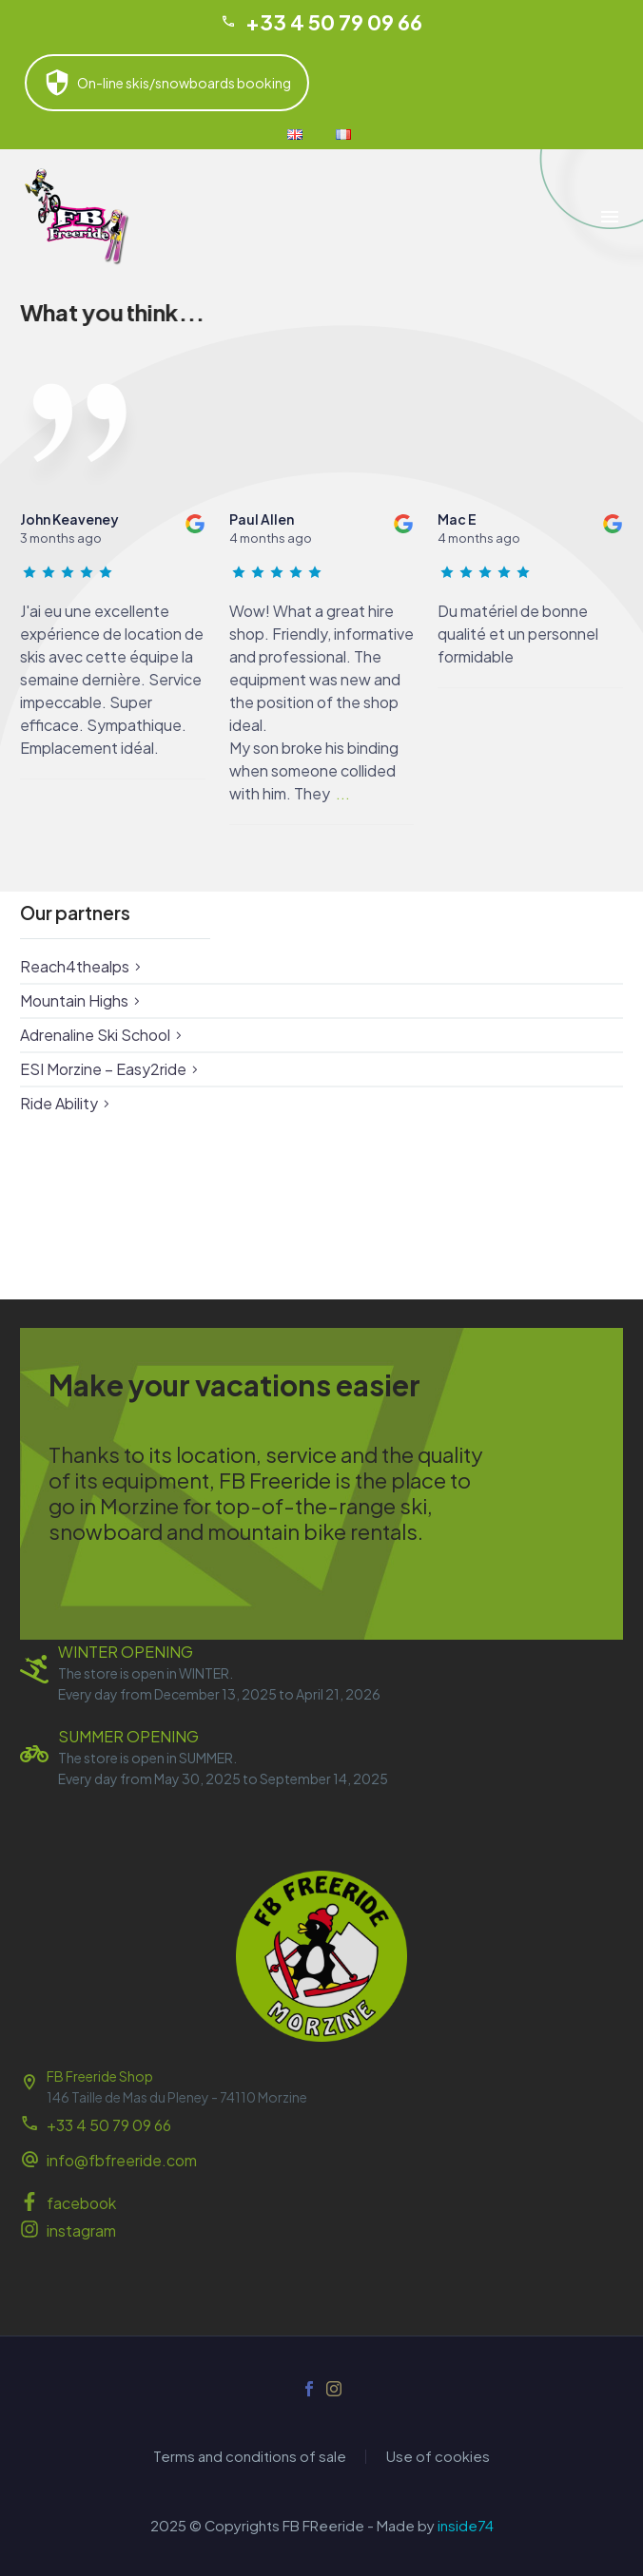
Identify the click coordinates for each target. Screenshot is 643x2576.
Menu (609, 216)
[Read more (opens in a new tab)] (321, 2162)
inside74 (466, 2525)
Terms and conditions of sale (249, 2457)
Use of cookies (438, 2457)
